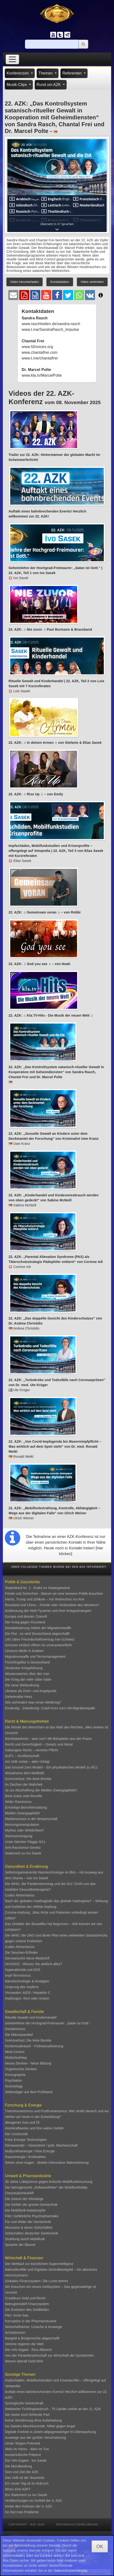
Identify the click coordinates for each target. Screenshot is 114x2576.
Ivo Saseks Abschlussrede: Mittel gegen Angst (40, 2426)
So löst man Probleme (22, 2512)
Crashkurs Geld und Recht (25, 2298)
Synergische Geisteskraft (24, 2403)
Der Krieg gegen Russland (25, 1622)
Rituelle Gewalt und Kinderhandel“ (31, 2017)
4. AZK (47, 2506)
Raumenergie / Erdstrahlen (25, 2157)
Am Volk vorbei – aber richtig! (27, 1761)
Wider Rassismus (18, 1802)
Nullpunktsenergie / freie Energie (30, 2151)
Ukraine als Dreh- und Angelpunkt (30, 1691)
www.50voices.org (37, 347)
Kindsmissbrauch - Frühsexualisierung (34, 2046)
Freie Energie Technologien (26, 2140)
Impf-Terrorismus (18, 1975)
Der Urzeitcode (16, 2134)
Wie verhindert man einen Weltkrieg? (33, 1702)
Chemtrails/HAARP (19, 2193)
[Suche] (52, 44)
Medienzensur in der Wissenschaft (31, 1819)
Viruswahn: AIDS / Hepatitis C (27, 1993)
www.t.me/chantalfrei (40, 358)
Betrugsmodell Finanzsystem (27, 2304)
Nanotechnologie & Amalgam (27, 1981)
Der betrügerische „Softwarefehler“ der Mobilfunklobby (46, 2187)
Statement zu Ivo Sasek (23, 1853)
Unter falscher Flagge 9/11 (25, 1842)
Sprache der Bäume (20, 2245)
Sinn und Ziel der (18, 2472)
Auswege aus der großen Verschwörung (35, 2437)
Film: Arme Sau (17, 2315)
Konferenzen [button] (18, 73)
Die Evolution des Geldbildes (27, 2310)
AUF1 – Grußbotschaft (22, 1756)
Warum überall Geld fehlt (24, 2361)
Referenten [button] (72, 73)
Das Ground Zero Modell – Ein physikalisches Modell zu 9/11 (51, 1767)
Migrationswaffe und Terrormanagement (35, 1656)
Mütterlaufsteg (16, 2057)
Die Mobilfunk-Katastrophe (25, 2210)
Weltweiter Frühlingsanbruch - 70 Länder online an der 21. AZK (53, 2409)
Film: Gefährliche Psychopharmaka (31, 2216)
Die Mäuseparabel (19, 2035)
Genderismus (15, 2029)
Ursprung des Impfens (22, 1987)
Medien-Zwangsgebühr (22, 1813)
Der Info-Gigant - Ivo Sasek (26, 2460)
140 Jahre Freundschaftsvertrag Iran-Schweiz (39, 1639)
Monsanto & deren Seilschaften (29, 2227)
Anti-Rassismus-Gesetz (23, 1847)
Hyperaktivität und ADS (22, 1970)
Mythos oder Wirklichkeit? (24, 1830)
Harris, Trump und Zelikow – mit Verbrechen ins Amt (44, 1599)
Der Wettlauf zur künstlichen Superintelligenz (39, 2264)
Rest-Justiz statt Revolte (23, 1796)
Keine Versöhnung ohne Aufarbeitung (33, 2420)
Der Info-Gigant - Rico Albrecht (28, 2350)
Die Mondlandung (18, 2466)
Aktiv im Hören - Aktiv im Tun (27, 2449)
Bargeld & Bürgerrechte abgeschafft (32, 2338)
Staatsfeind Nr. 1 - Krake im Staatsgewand (37, 1588)
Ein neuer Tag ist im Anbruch (27, 2483)
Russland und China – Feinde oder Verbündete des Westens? (52, 1605)
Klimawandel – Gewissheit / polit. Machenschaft (41, 2145)
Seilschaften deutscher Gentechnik (31, 2233)
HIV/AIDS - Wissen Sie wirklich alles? (33, 1964)
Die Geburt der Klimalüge (24, 2199)
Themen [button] (46, 73)
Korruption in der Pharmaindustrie (30, 2321)
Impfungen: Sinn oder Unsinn (27, 1998)
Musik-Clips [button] (17, 85)
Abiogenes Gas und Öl (22, 2122)
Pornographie (15, 2075)
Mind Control (15, 2052)
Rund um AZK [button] (49, 85)
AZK (35, 2472)
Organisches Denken (21, 2069)
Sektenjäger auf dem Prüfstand (28, 2092)
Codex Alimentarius (20, 1895)
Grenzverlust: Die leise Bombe (28, 1779)
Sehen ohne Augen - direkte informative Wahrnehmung (47, 2162)
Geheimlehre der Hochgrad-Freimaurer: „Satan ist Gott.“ (47, 2023)
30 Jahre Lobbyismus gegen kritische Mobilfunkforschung (48, 2182)
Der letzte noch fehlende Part (27, 2415)
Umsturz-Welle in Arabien (24, 1651)
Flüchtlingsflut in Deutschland (27, 1662)
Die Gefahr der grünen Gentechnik (31, 2204)
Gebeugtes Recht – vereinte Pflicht (31, 1750)
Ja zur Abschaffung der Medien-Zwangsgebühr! (41, 1790)
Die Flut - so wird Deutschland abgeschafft (37, 1634)
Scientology (14, 2086)
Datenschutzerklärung (77, 2524)
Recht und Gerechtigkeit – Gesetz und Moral (39, 1744)
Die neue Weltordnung (22, 1685)
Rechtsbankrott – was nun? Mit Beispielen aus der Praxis (48, 1739)
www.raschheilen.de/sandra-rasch (51, 324)
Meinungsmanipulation (22, 1824)
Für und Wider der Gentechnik (28, 2222)
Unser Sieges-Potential (22, 2443)
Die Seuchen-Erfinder (21, 1952)
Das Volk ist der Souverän (25, 2478)
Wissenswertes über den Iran (27, 1674)
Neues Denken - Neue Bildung (28, 2063)
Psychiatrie (13, 2080)
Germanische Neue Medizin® (27, 1958)
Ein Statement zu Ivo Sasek (26, 2495)
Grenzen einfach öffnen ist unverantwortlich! (38, 1645)
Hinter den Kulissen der (23, 2506)
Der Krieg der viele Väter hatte (28, 1679)
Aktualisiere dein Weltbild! (24, 1773)
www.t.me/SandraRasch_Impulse (50, 329)
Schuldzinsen (15, 2332)
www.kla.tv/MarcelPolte (42, 375)
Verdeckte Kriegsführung (24, 1668)
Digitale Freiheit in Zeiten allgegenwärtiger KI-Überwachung (50, 2432)
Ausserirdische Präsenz (23, 2455)
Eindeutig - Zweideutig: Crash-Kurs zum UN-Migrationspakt (50, 1708)
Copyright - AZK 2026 (27, 2524)
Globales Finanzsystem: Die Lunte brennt (36, 2281)
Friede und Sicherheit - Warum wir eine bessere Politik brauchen (54, 1593)
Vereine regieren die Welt (24, 2344)
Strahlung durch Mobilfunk (25, 2239)
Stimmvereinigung (18, 1836)
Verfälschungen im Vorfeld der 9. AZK (33, 2500)
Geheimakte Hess (18, 1697)
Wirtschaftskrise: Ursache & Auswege (33, 2327)
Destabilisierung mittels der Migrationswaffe (38, 1628)
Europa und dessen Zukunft (26, 1616)
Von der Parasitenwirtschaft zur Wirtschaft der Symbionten (49, 2355)
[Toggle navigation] (12, 59)
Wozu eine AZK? (17, 2489)
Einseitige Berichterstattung (26, 1807)
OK (99, 2546)
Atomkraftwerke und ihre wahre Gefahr (34, 2128)
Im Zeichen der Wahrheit (23, 1784)
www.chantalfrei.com (40, 352)
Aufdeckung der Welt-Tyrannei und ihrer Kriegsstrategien (48, 1611)
